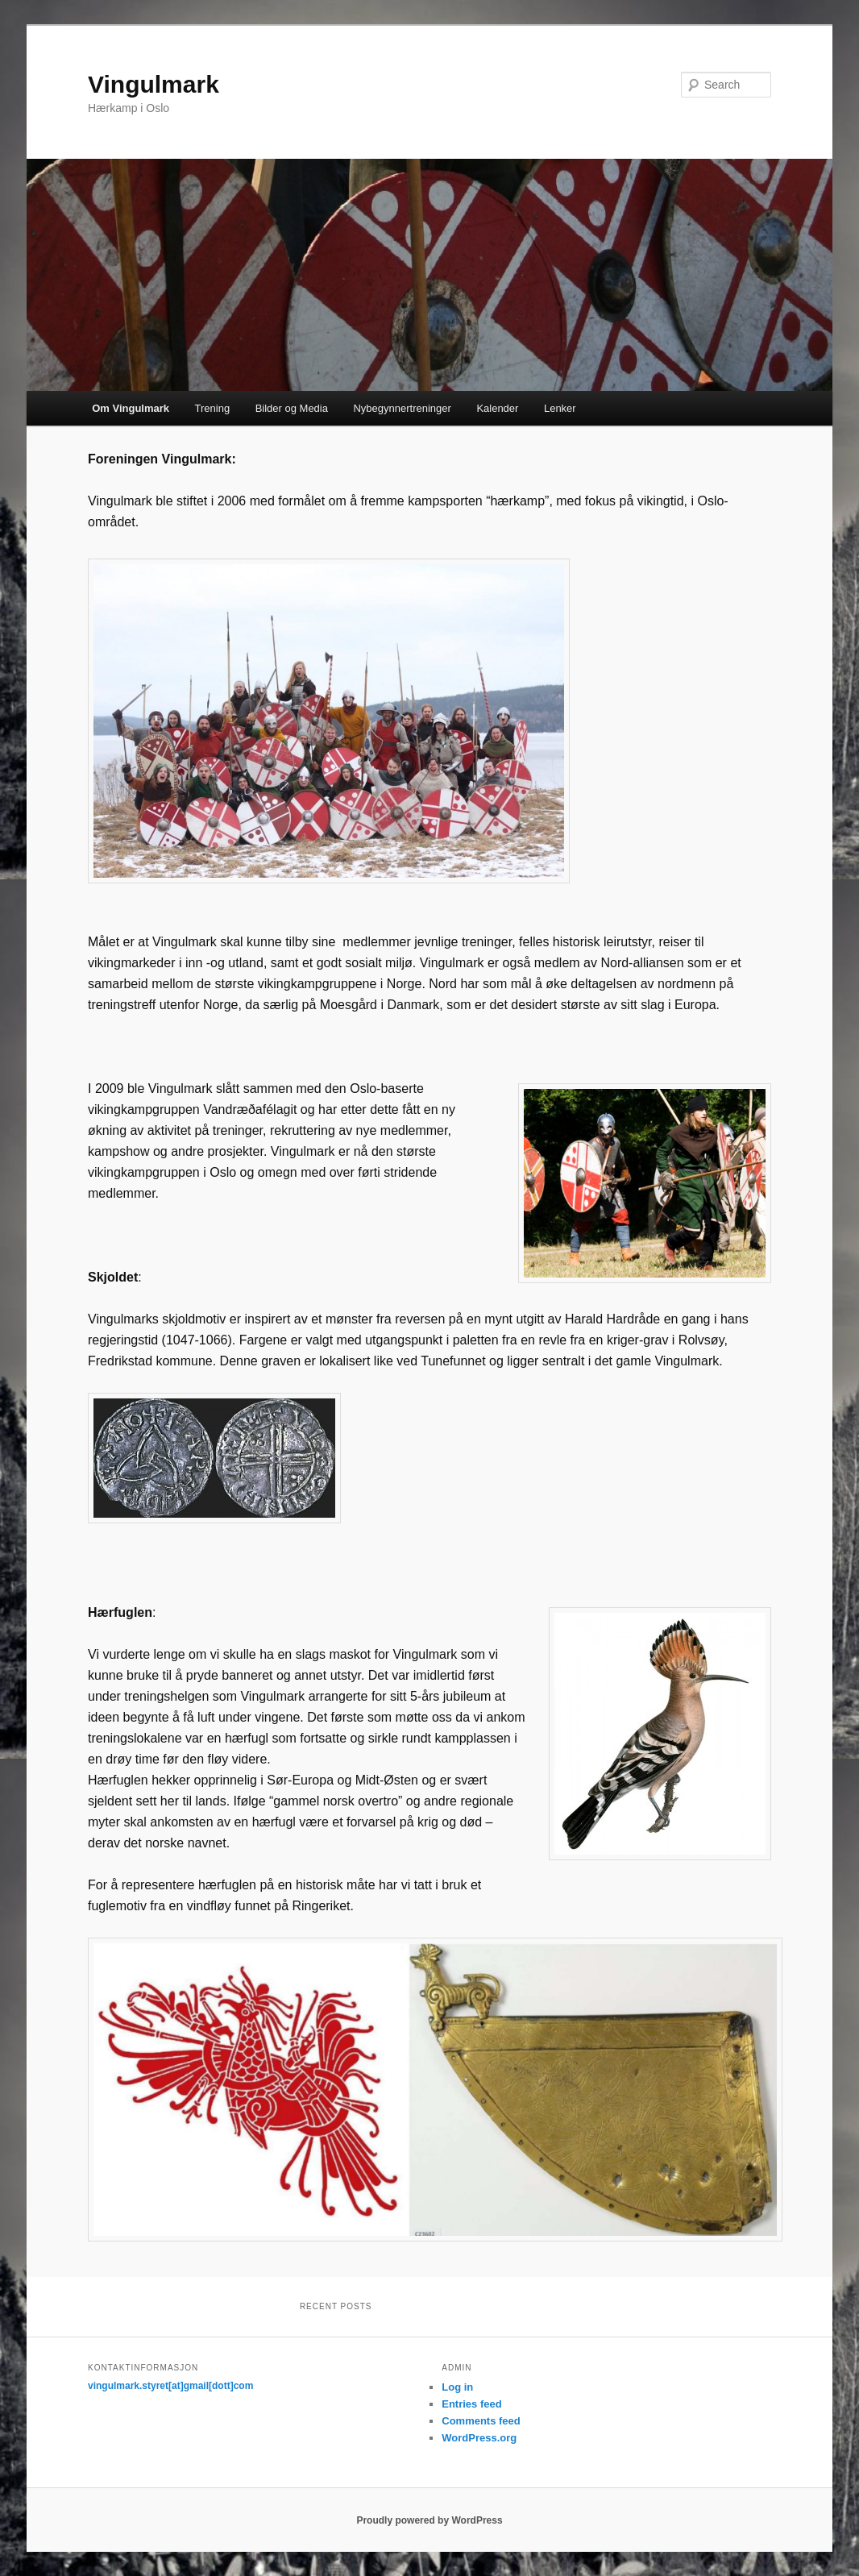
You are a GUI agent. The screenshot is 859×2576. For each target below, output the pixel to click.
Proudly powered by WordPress (429, 2520)
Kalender (497, 408)
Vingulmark (153, 84)
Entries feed (471, 2404)
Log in (457, 2387)
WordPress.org (479, 2438)
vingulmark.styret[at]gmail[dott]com (170, 2385)
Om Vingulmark (130, 408)
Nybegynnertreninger (401, 408)
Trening (212, 408)
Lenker (560, 408)
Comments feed (481, 2421)
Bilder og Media (291, 408)
